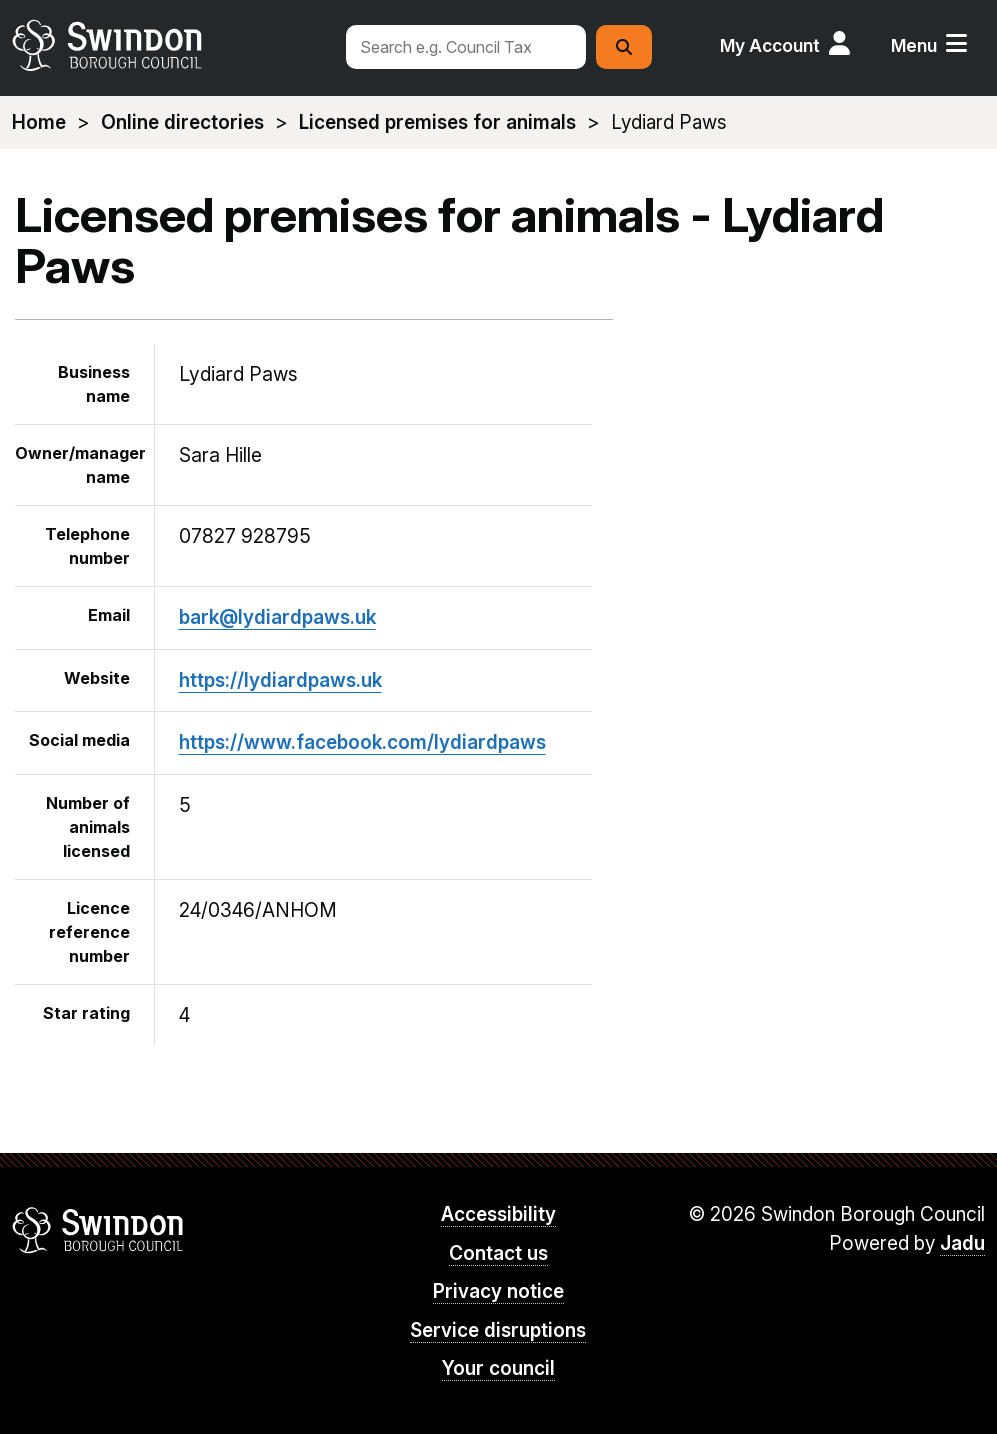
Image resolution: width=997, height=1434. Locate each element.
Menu (914, 45)
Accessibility (498, 1214)
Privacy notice (498, 1291)
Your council (498, 1368)
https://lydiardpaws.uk (280, 680)
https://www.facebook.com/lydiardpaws (362, 742)
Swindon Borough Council (98, 1230)
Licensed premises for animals (437, 122)
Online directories (182, 122)
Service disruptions (498, 1330)
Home (39, 122)
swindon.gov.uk (168, 45)
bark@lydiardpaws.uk (277, 617)
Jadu (962, 1243)
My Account (770, 45)
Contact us (498, 1253)
